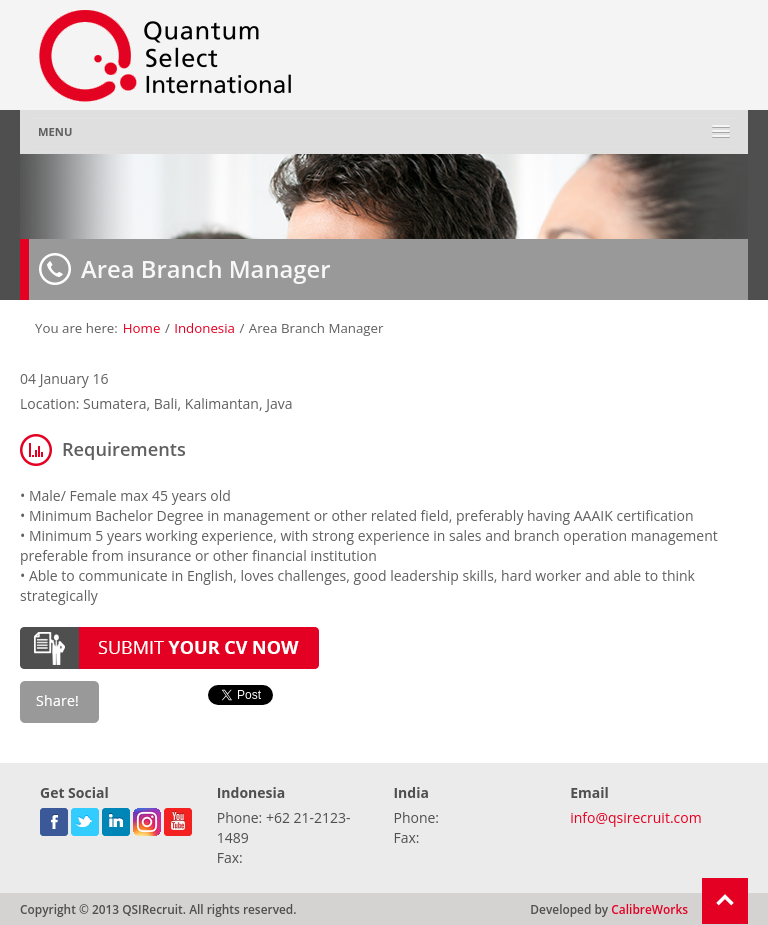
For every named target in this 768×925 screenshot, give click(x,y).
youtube (178, 818)
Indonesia (204, 328)
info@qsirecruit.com (635, 817)
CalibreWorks (649, 909)
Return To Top (725, 901)
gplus (147, 818)
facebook (54, 818)
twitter (85, 818)
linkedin (116, 818)
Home (142, 328)
